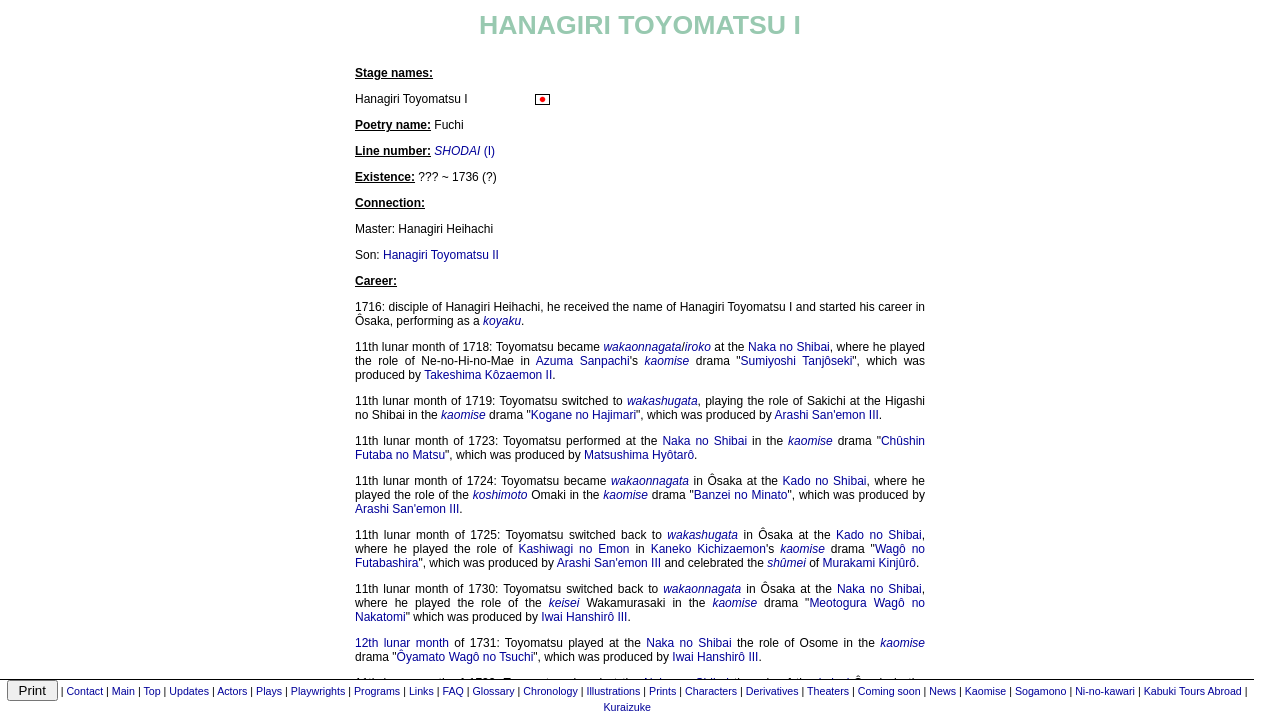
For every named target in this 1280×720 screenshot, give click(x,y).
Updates (189, 691)
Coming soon (889, 691)
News (942, 691)
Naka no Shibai (789, 347)
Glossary (494, 691)
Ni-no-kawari (1105, 691)
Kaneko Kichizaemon (708, 549)
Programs (377, 691)
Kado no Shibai (825, 481)
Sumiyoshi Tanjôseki (797, 361)
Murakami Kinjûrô (869, 563)
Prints (662, 691)
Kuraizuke (627, 707)
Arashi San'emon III (826, 415)
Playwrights (318, 691)
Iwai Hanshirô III (584, 617)
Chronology (550, 691)
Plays (269, 691)
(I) (464, 151)
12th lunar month (402, 643)
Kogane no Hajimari (583, 415)
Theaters (828, 691)
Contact (84, 691)
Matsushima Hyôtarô (639, 455)
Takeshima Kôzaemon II (488, 375)
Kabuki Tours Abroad (1193, 691)
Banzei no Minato (741, 495)
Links (421, 691)
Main (123, 691)
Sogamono (1041, 691)
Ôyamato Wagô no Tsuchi (465, 657)
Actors (232, 691)
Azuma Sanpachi (583, 361)
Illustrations (613, 691)
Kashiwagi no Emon (573, 549)
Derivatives (772, 691)
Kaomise (985, 691)
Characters (711, 691)
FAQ (452, 691)
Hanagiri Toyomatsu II (441, 255)
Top (151, 691)
